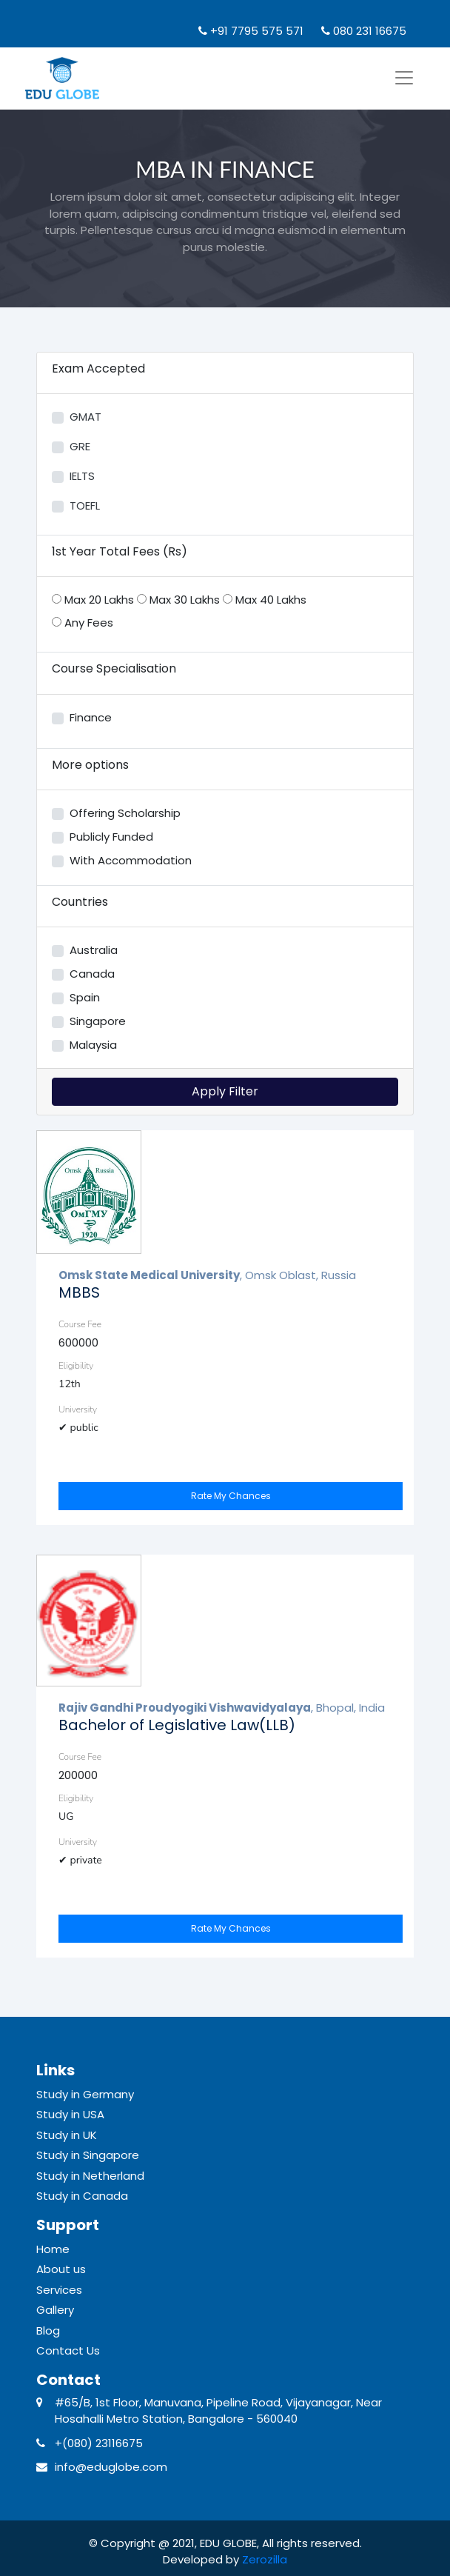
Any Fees (82, 622)
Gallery (55, 2310)
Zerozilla (264, 2559)
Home (53, 2249)
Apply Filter (225, 1091)
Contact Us (68, 2350)
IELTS (82, 476)
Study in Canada (82, 2195)
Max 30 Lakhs (178, 599)
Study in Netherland (90, 2175)
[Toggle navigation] (404, 78)
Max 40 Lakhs (264, 599)
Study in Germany (85, 2094)
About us (61, 2269)
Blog (48, 2330)
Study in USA (70, 2114)
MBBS (79, 1292)
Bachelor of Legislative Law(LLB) (176, 1725)
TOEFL (85, 505)
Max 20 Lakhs (93, 599)
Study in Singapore (87, 2155)
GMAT (85, 416)
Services (59, 2290)
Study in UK (66, 2135)
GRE (80, 446)
